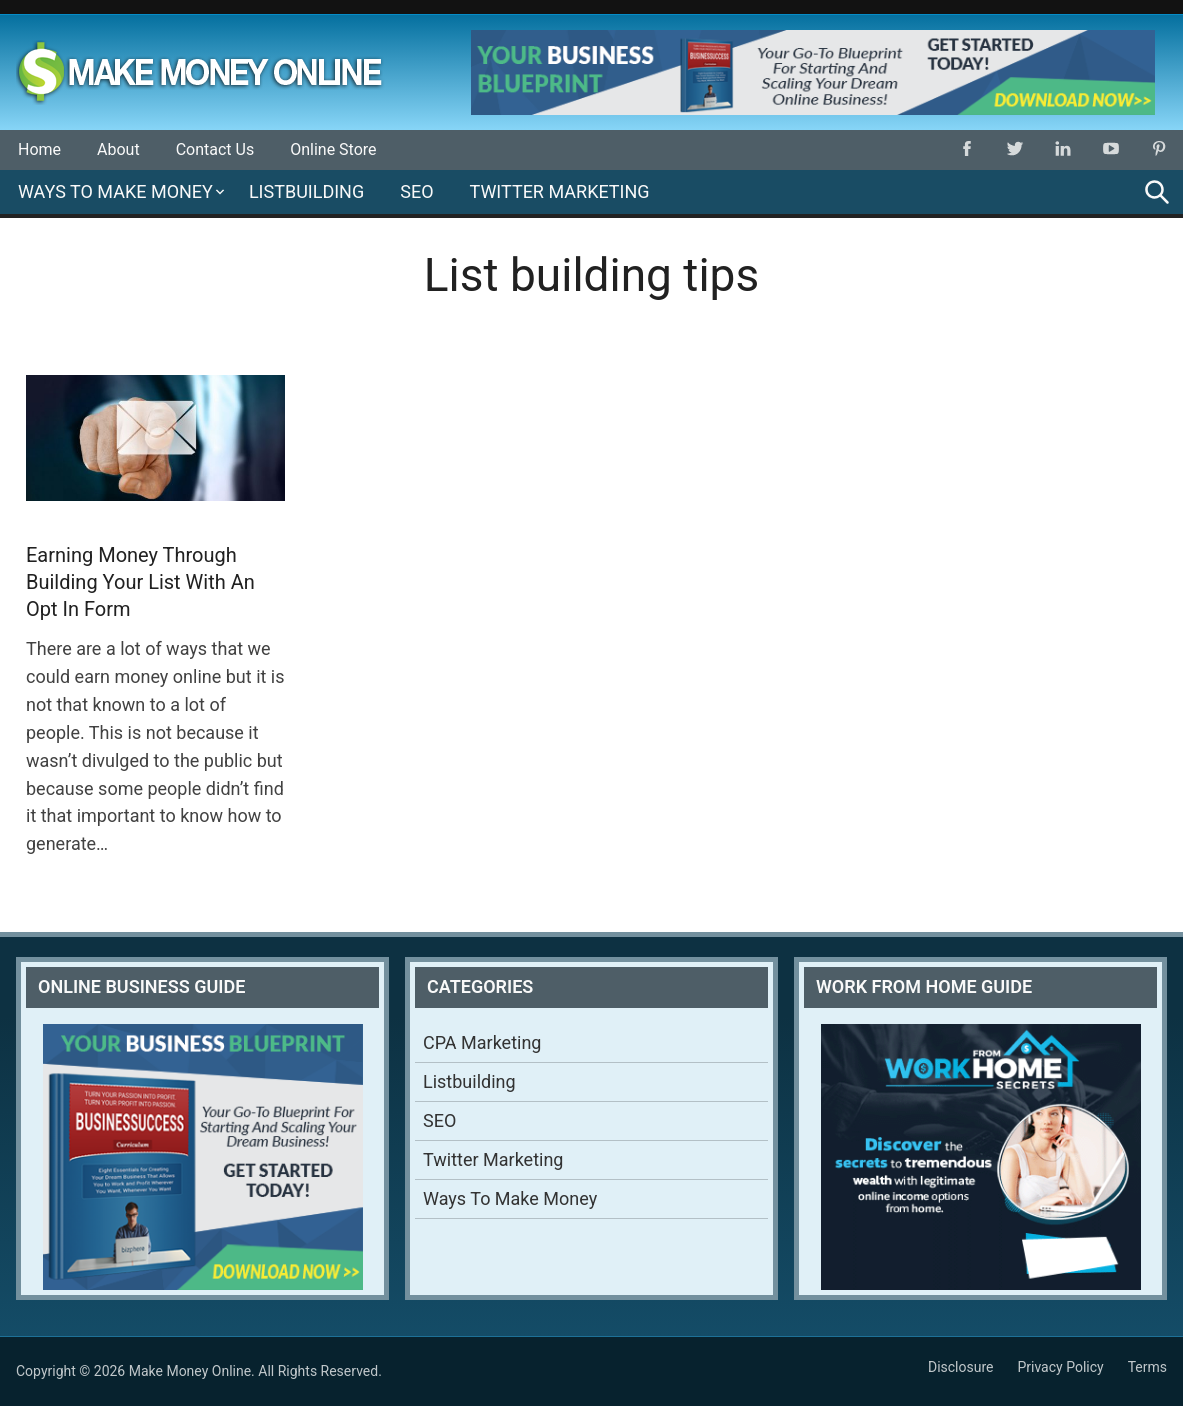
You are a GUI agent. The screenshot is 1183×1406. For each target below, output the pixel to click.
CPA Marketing (482, 1042)
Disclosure (961, 1367)
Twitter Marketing (560, 191)
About (118, 149)
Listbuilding (306, 191)
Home (39, 149)
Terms (1147, 1367)
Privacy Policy (1060, 1367)
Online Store (333, 149)
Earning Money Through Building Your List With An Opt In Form (140, 582)
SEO (416, 191)
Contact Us (215, 149)
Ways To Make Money (115, 191)
